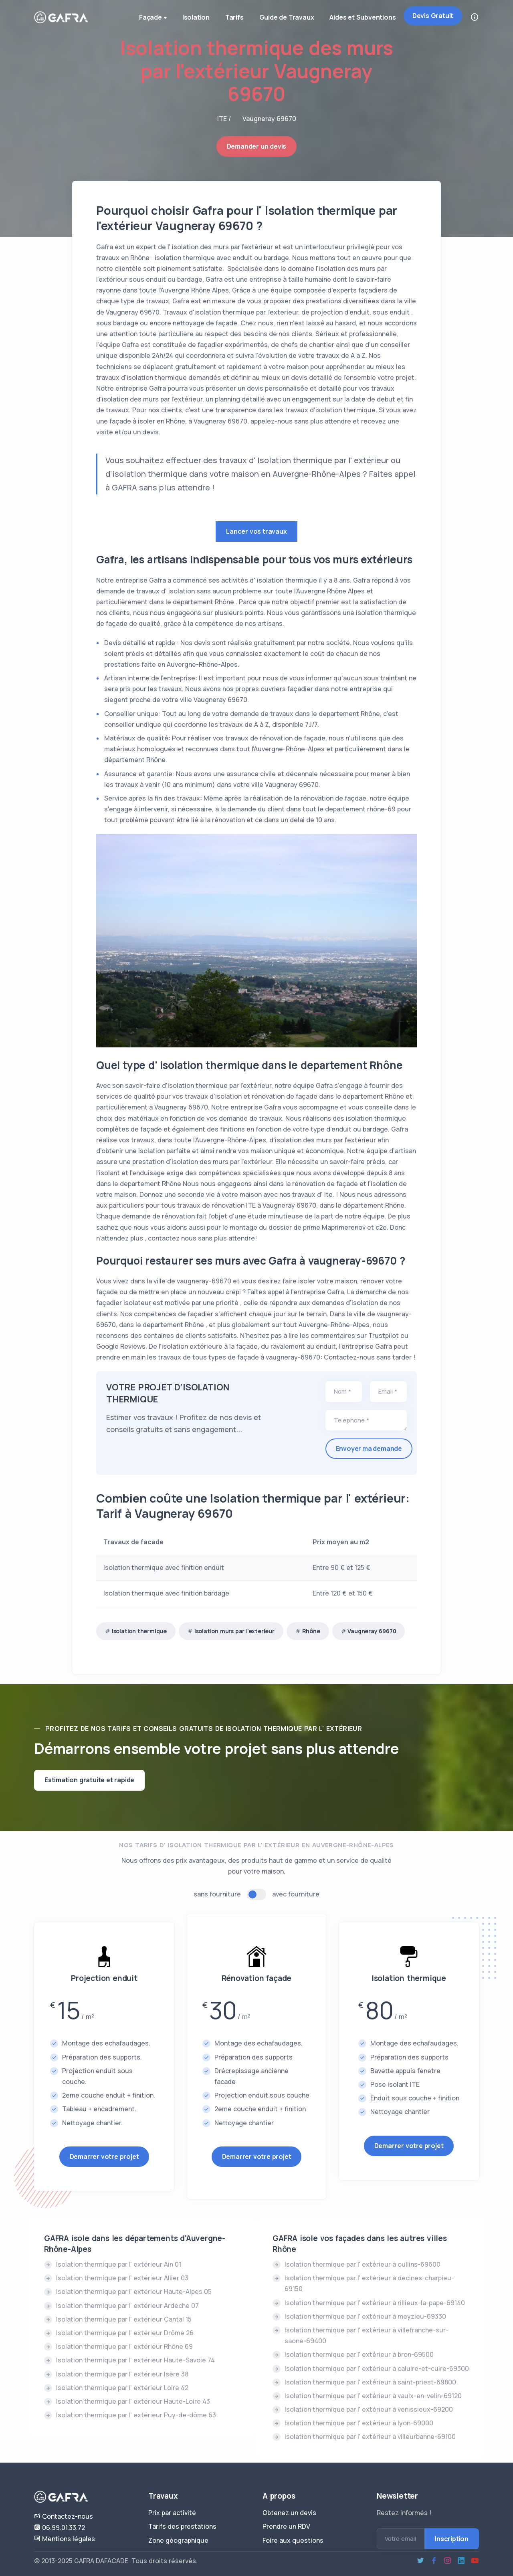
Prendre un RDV (286, 2526)
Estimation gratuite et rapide (89, 1779)
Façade (152, 18)
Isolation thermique (139, 1631)
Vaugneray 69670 (371, 1631)
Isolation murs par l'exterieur (234, 1631)
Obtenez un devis (289, 2512)
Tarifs (233, 17)
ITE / (224, 118)
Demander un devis (257, 146)
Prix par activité (172, 2512)
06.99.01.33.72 (59, 2527)
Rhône (311, 1631)
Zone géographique (178, 2540)
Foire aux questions (293, 2540)
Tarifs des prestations (182, 2526)
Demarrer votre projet (104, 2156)
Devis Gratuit (432, 15)
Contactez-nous (63, 2516)
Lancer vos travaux (256, 531)
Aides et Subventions (362, 17)
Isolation (194, 17)
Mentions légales (64, 2538)
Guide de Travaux (286, 17)
